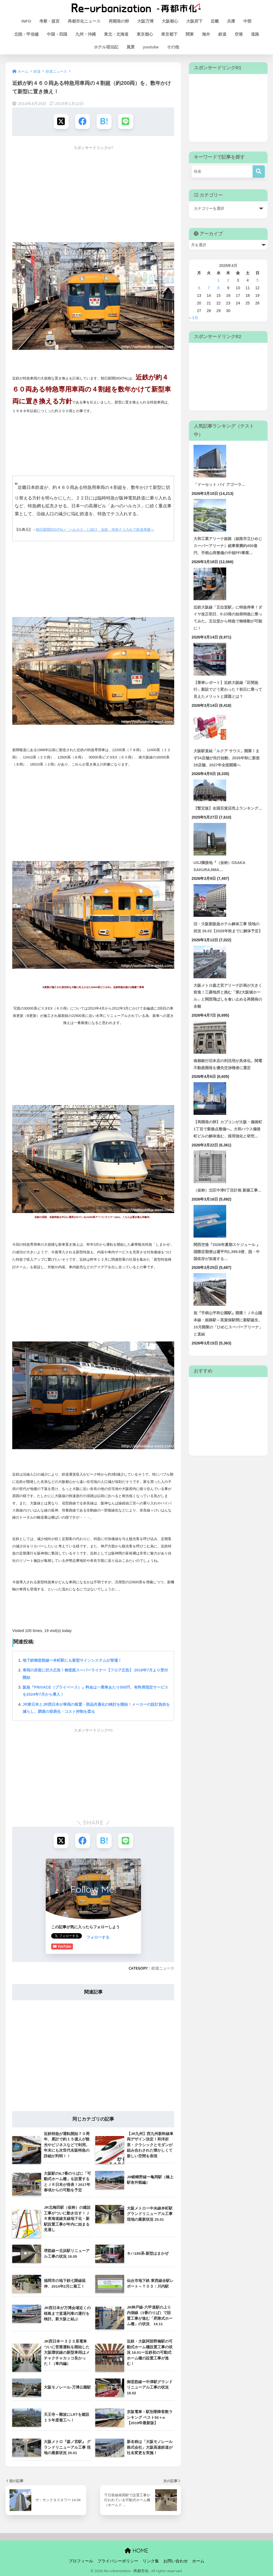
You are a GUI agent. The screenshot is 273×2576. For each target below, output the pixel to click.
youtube (151, 47)
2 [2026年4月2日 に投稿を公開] (228, 280)
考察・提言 (49, 21)
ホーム (198, 2560)
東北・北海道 (116, 34)
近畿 (215, 21)
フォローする (62, 1937)
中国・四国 (57, 34)
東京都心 (145, 34)
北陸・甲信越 (26, 34)
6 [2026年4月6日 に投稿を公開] (199, 288)
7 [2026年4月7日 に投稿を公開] (209, 288)
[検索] (259, 171)
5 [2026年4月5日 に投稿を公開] (257, 280)
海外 (206, 34)
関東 (190, 34)
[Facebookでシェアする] (82, 121)
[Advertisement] (93, 191)
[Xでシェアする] (61, 121)
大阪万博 (145, 21)
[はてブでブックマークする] (104, 121)
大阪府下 (194, 21)
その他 (173, 47)
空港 (239, 34)
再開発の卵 (119, 21)
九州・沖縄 (85, 34)
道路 (255, 34)
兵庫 (231, 21)
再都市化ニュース (84, 21)
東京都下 (169, 34)
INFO (26, 21)
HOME (136, 2550)
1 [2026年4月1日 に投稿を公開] (218, 280)
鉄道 (222, 34)
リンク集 (151, 2560)
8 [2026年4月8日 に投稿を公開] (218, 288)
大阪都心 (170, 21)
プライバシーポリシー (117, 2560)
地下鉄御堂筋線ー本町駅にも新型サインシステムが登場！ (72, 1660)
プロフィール (81, 2560)
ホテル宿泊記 (106, 47)
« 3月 (193, 318)
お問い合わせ (175, 2560)
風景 (131, 47)
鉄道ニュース (162, 1967)
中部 (247, 21)
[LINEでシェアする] (125, 121)
